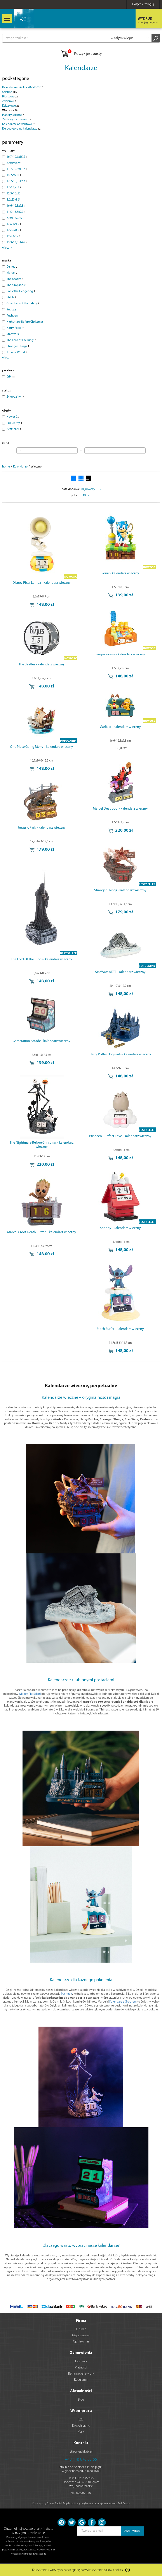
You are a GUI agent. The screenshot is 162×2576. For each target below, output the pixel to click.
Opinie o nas (81, 2341)
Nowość (13, 417)
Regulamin (81, 2380)
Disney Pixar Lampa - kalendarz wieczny (41, 583)
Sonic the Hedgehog (21, 291)
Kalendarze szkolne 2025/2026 (22, 87)
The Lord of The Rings (22, 340)
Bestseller (14, 429)
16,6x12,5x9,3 (16, 206)
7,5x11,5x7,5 (15, 218)
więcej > (7, 247)
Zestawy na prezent (16, 119)
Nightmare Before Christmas (26, 322)
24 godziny (15, 396)
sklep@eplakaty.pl (81, 2451)
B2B (81, 2419)
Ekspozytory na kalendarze (21, 128)
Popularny (14, 423)
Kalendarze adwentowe (18, 124)
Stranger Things (18, 346)
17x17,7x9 (14, 187)
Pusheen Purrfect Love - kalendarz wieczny (120, 1136)
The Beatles (15, 279)
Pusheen (13, 315)
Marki (81, 2432)
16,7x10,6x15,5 (17, 157)
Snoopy (13, 309)
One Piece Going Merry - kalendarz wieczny (41, 747)
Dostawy (81, 2361)
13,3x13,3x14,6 (17, 242)
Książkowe (10, 105)
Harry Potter (15, 328)
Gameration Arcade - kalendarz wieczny (41, 1041)
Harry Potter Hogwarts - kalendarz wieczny (120, 1054)
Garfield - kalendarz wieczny (120, 727)
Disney (12, 266)
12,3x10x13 (15, 193)
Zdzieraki (9, 101)
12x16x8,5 (14, 230)
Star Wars (14, 334)
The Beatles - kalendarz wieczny (42, 664)
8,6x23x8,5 (14, 199)
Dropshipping (81, 2425)
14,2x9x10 (14, 175)
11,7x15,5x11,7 (17, 169)
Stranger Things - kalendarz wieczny (120, 890)
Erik (11, 376)
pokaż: (75, 495)
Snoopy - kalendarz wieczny (120, 1228)
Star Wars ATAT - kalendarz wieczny (120, 972)
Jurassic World (17, 352)
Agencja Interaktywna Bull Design (112, 2503)
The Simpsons (17, 285)
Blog (81, 2399)
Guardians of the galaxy (23, 303)
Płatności (81, 2367)
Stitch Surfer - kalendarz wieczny (120, 1329)
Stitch (11, 297)
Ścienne (9, 92)
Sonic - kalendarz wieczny (120, 573)
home (6, 466)
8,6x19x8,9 (14, 163)
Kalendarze (81, 68)
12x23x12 (13, 236)
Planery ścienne (13, 115)
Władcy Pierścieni (30, 1694)
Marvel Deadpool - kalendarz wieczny (120, 808)
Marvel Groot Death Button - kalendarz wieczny (41, 1232)
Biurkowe (10, 96)
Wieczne (9, 110)
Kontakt (81, 2443)
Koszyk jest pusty (81, 53)
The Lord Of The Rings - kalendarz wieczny (41, 959)
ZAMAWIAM (132, 2531)
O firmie (81, 2329)
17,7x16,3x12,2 (17, 181)
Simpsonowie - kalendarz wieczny (120, 654)
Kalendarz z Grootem (123, 2001)
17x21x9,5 (14, 224)
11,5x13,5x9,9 (16, 212)
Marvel (12, 273)
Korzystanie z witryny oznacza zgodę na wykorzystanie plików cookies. (78, 2570)
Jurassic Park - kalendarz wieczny (42, 827)
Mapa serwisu (81, 2335)
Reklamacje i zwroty (81, 2373)
